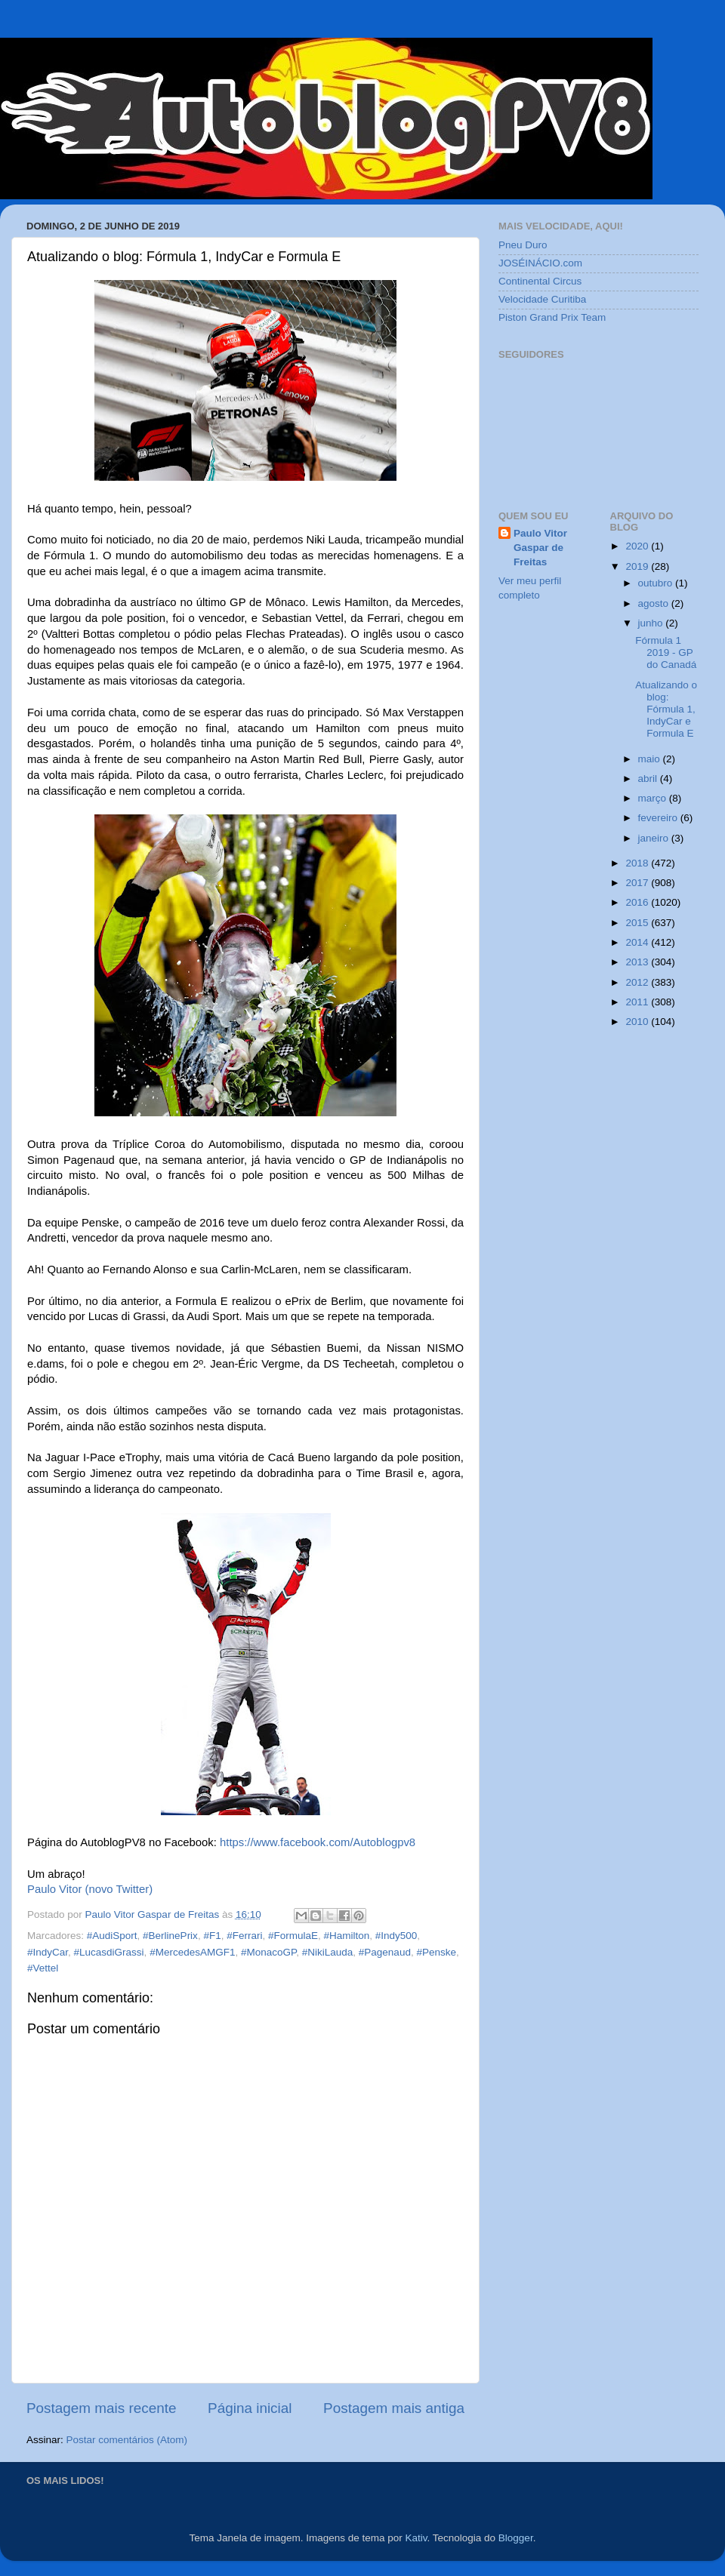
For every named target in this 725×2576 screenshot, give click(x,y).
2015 (638, 922)
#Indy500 (396, 1935)
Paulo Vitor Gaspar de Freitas (540, 548)
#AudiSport (112, 1935)
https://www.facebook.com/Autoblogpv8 (317, 1842)
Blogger (515, 2538)
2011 (638, 1002)
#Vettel (42, 1968)
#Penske (436, 1952)
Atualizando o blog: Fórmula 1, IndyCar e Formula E (666, 709)
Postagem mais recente (101, 2408)
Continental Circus (540, 281)
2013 (638, 962)
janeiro (654, 838)
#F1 (212, 1935)
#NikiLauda (327, 1952)
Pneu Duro (523, 245)
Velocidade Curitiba (542, 299)
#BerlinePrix (170, 1935)
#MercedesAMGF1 (192, 1952)
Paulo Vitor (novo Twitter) (90, 1889)
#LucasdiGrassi (109, 1952)
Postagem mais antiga (393, 2408)
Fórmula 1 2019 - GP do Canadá (665, 652)
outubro (657, 583)
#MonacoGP (268, 1952)
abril (649, 778)
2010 (638, 1021)
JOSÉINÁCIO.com (540, 263)
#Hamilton (347, 1935)
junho (652, 623)
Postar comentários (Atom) (127, 2439)
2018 (638, 863)
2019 (638, 566)
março (653, 798)
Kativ (416, 2538)
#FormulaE (293, 1935)
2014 (638, 942)
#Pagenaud (385, 1952)
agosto (654, 603)
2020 (638, 546)
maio (650, 759)
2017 (638, 882)
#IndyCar (47, 1952)
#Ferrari (244, 1935)
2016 (638, 902)
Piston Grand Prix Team (552, 317)
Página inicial (250, 2408)
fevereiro (659, 817)
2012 (638, 982)
